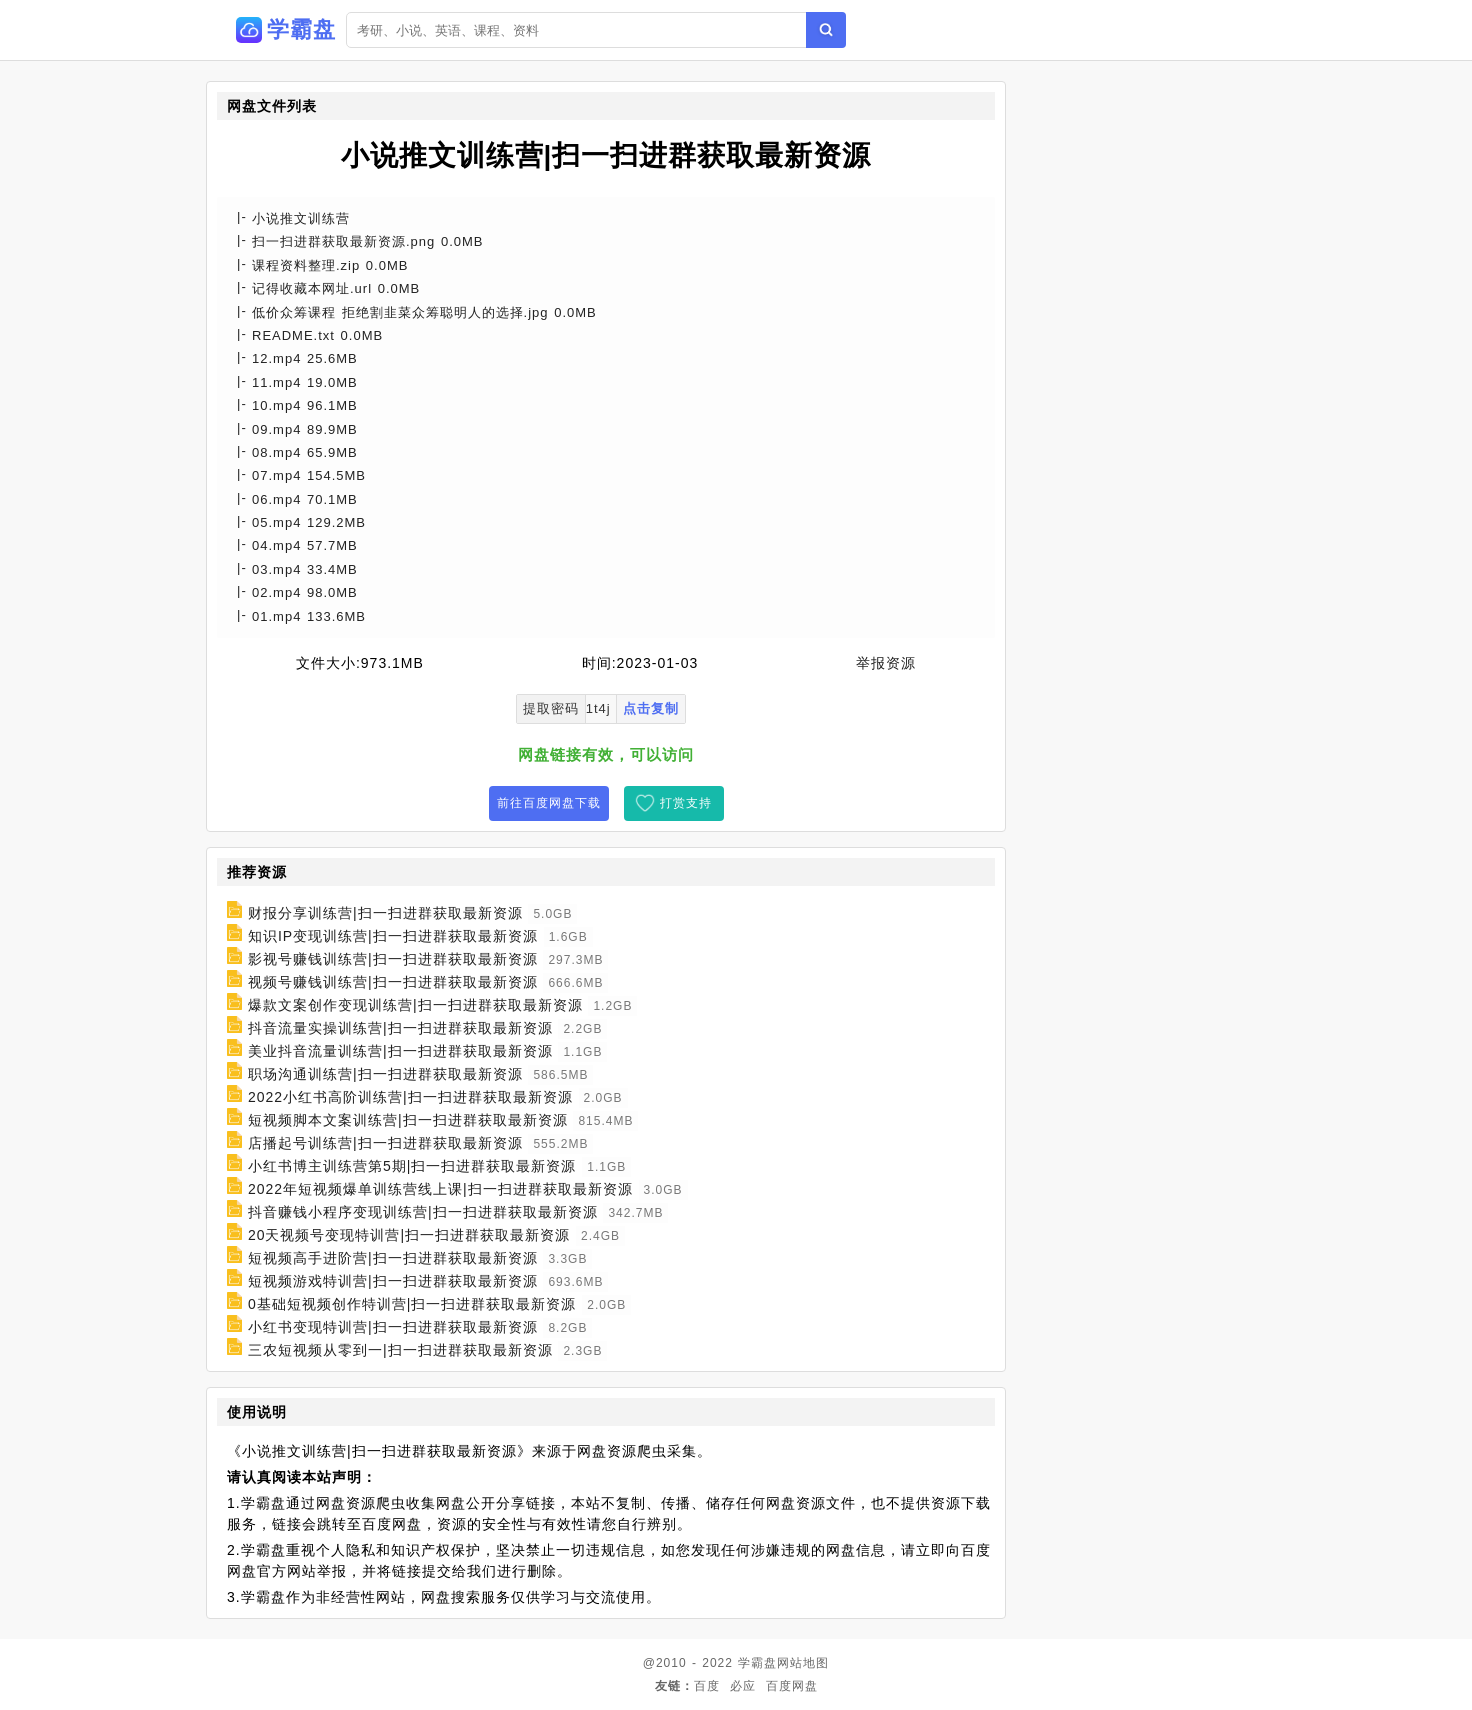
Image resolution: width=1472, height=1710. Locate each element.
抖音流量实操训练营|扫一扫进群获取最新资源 (400, 1028)
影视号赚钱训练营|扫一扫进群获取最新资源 (393, 959)
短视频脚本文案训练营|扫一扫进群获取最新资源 (408, 1120)
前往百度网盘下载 (549, 803)
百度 (707, 1686)
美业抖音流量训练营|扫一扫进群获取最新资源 (400, 1051)
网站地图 (803, 1663)
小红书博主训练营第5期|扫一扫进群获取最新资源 (412, 1166)
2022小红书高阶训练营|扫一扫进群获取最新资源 (410, 1097)
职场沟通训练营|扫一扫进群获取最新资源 (385, 1074)
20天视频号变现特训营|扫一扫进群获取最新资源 (409, 1235)
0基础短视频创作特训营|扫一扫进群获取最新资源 (412, 1304)
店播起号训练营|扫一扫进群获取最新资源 (385, 1143)
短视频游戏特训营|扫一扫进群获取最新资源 (393, 1281)
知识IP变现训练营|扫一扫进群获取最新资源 (393, 936)
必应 (743, 1686)
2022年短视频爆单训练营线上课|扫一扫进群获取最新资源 (440, 1189)
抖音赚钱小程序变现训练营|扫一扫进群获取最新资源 (423, 1212)
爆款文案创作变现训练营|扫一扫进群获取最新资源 (415, 1005)
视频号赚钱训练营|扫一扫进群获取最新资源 (393, 982)
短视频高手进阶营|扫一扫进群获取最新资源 (393, 1258)
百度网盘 (792, 1686)
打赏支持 (686, 803)
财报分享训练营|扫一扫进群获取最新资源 (385, 913)
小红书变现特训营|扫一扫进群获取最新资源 (393, 1327)
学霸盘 (757, 1663)
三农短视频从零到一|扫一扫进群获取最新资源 (400, 1350)
